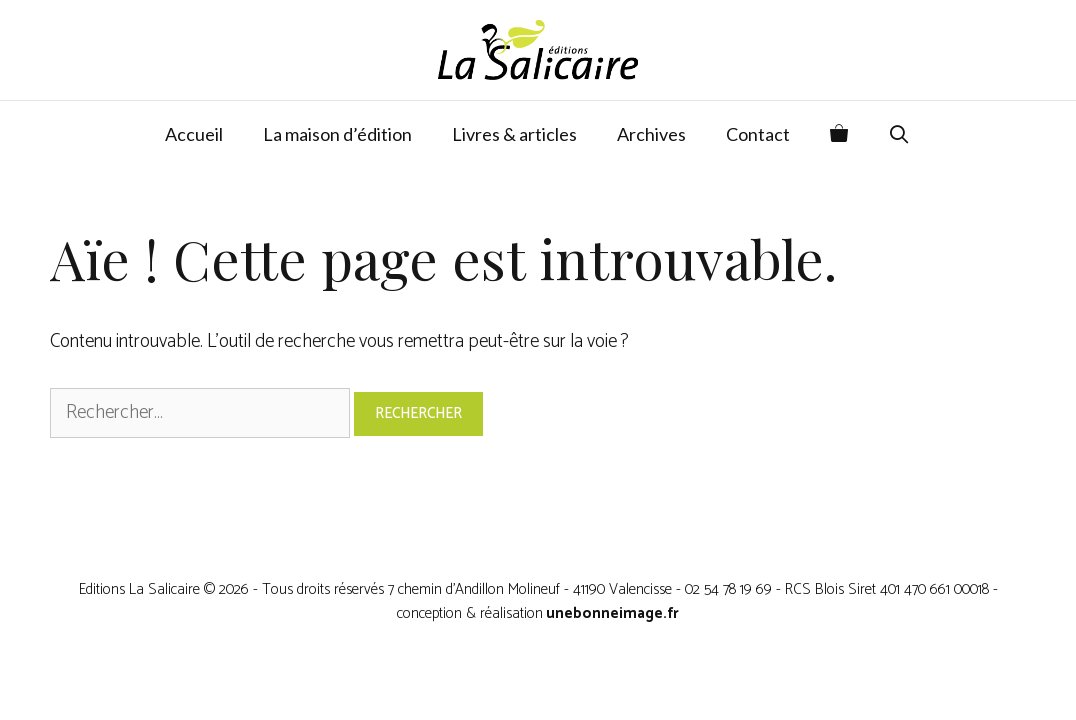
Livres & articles (514, 134)
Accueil (194, 134)
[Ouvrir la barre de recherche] (899, 134)
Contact (758, 134)
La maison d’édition (337, 134)
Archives (651, 134)
